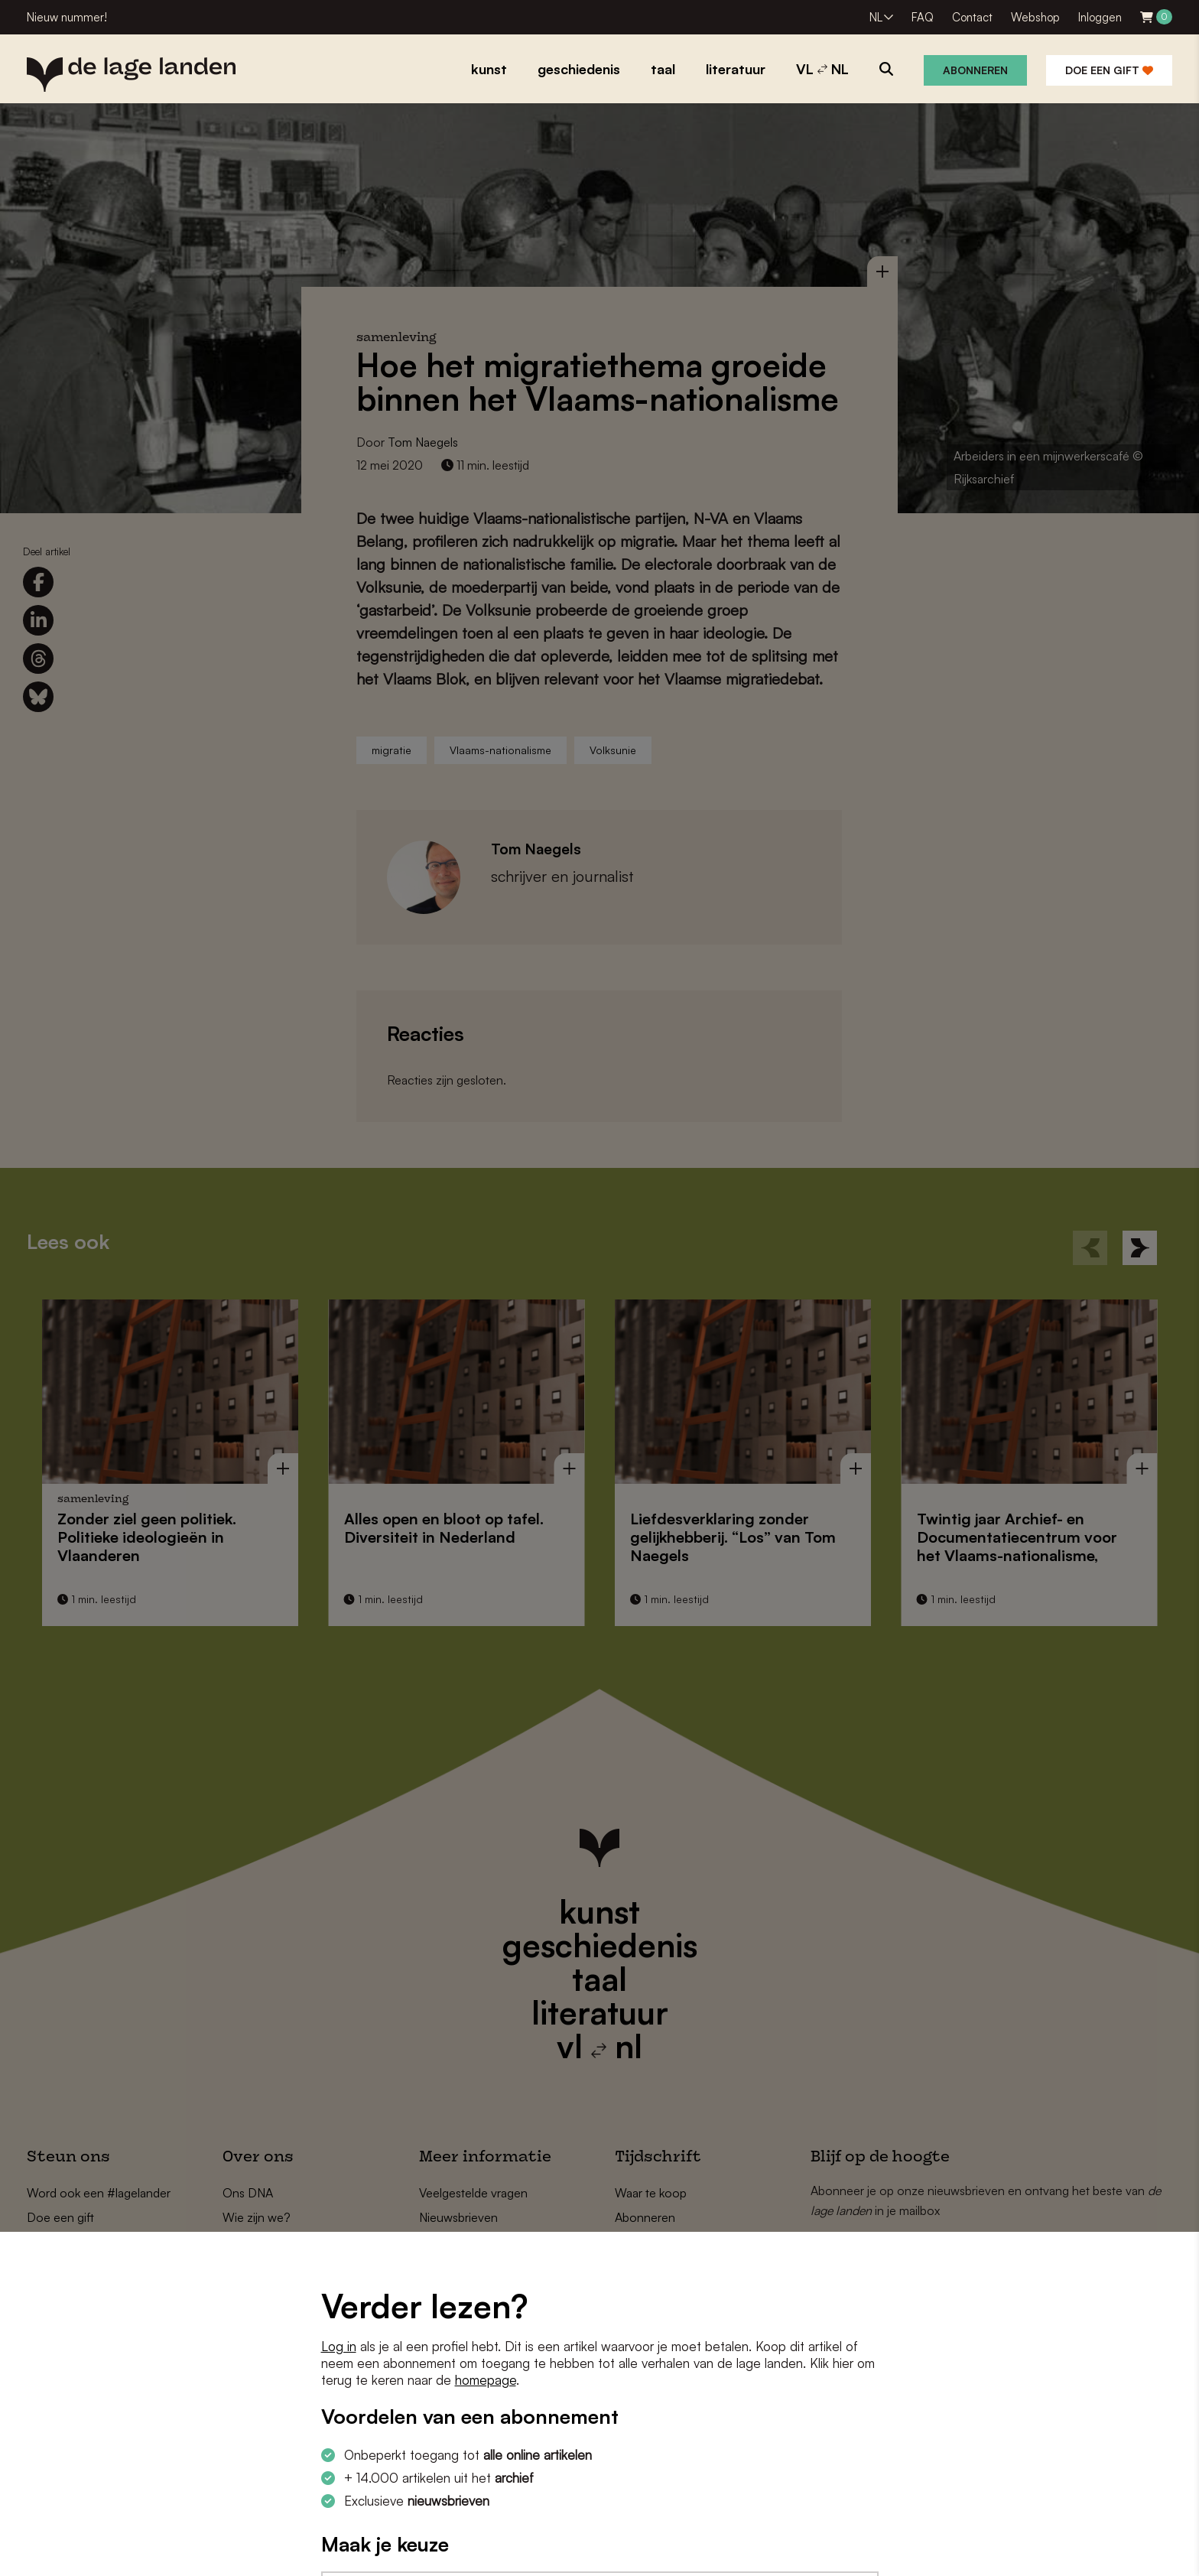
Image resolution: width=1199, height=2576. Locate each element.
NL (875, 17)
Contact (972, 17)
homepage (485, 2380)
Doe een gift (1109, 69)
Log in (338, 2346)
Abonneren (975, 69)
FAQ (922, 17)
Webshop (1035, 17)
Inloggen (1100, 17)
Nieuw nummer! (67, 17)
